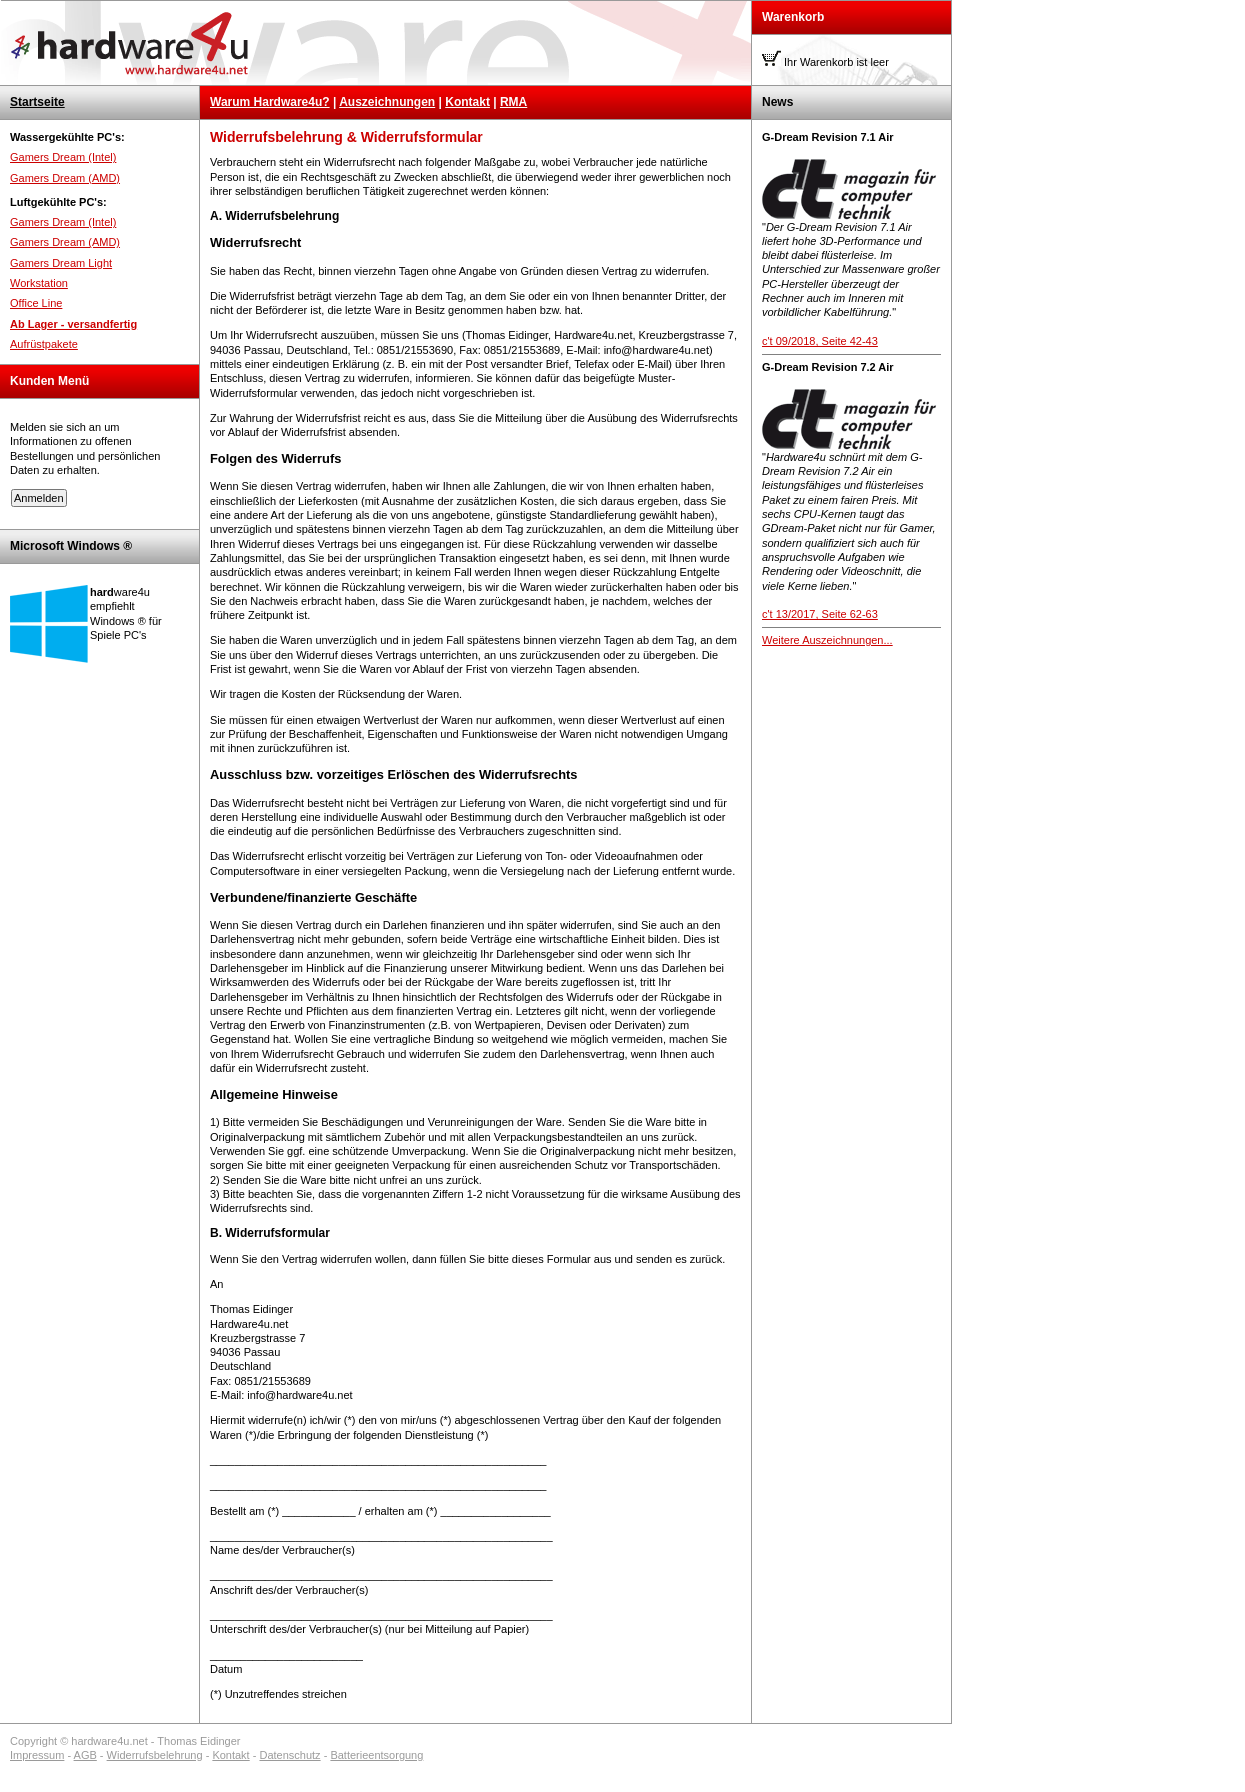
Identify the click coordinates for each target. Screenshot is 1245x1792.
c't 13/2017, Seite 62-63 (820, 614)
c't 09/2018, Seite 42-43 (820, 341)
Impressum (37, 1755)
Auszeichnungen (387, 102)
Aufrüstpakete (44, 344)
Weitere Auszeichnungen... (827, 640)
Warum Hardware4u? (270, 102)
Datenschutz (289, 1755)
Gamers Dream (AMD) (65, 178)
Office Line (36, 303)
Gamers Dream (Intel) (63, 157)
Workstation (39, 283)
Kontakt (467, 102)
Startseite (37, 102)
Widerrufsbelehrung (155, 1755)
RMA (513, 102)
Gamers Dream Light (61, 263)
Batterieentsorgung (376, 1755)
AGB (85, 1755)
